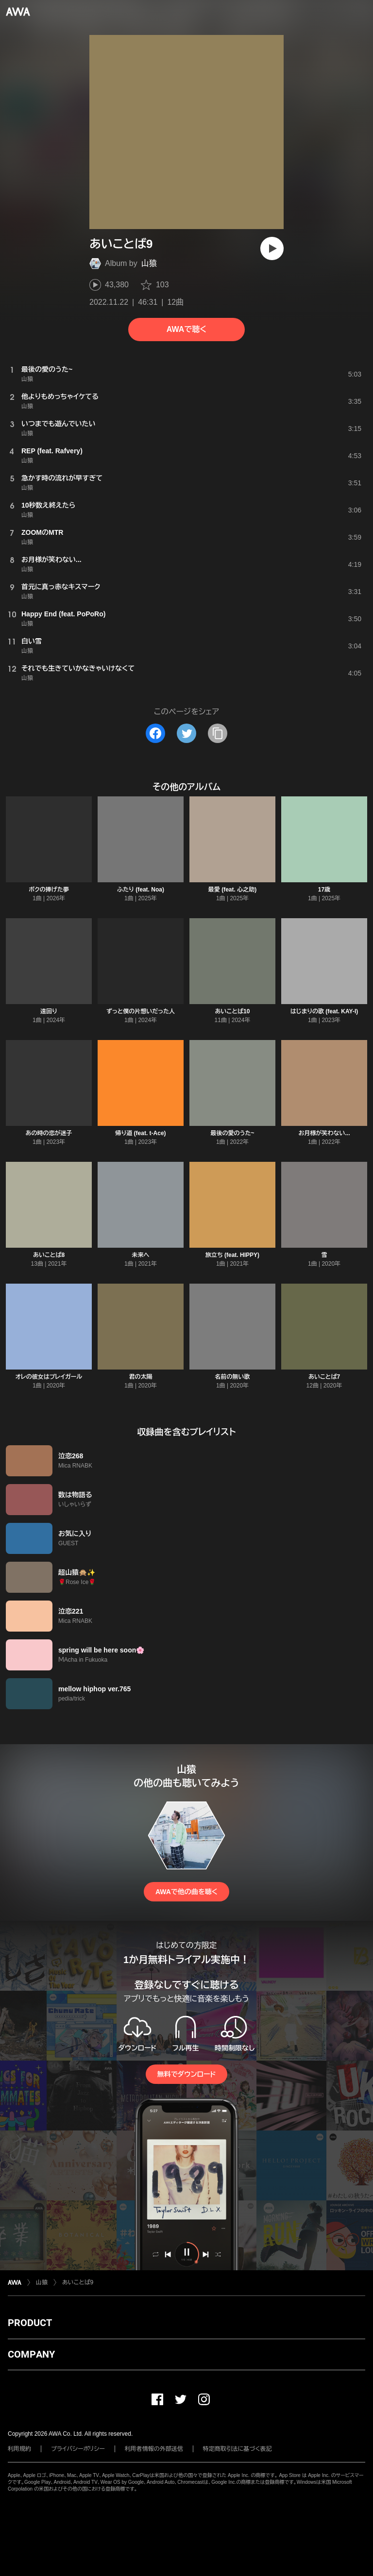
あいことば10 (232, 1011)
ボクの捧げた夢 (49, 889)
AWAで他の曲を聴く (186, 1892)
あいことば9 (77, 2282)
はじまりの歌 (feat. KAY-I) (324, 1011)
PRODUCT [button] (30, 2322)
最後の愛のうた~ (232, 1133)
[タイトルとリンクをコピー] (217, 733)
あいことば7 (324, 1376)
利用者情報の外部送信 (154, 2448)
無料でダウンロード (186, 2074)
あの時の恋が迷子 (49, 1133)
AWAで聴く (186, 329)
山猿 (149, 263)
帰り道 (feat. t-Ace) (140, 1133)
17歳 (324, 889)
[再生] (272, 248)
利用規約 (19, 2448)
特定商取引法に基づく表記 (237, 2448)
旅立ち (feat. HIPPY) (232, 1255)
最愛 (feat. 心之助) (232, 889)
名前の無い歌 (232, 1376)
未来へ (141, 1255)
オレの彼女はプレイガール (49, 1376)
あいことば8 (49, 1255)
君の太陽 (141, 1376)
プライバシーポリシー (78, 2448)
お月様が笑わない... (324, 1133)
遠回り (48, 1011)
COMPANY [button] (31, 2354)
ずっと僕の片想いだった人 (140, 1011)
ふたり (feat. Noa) (140, 889)
